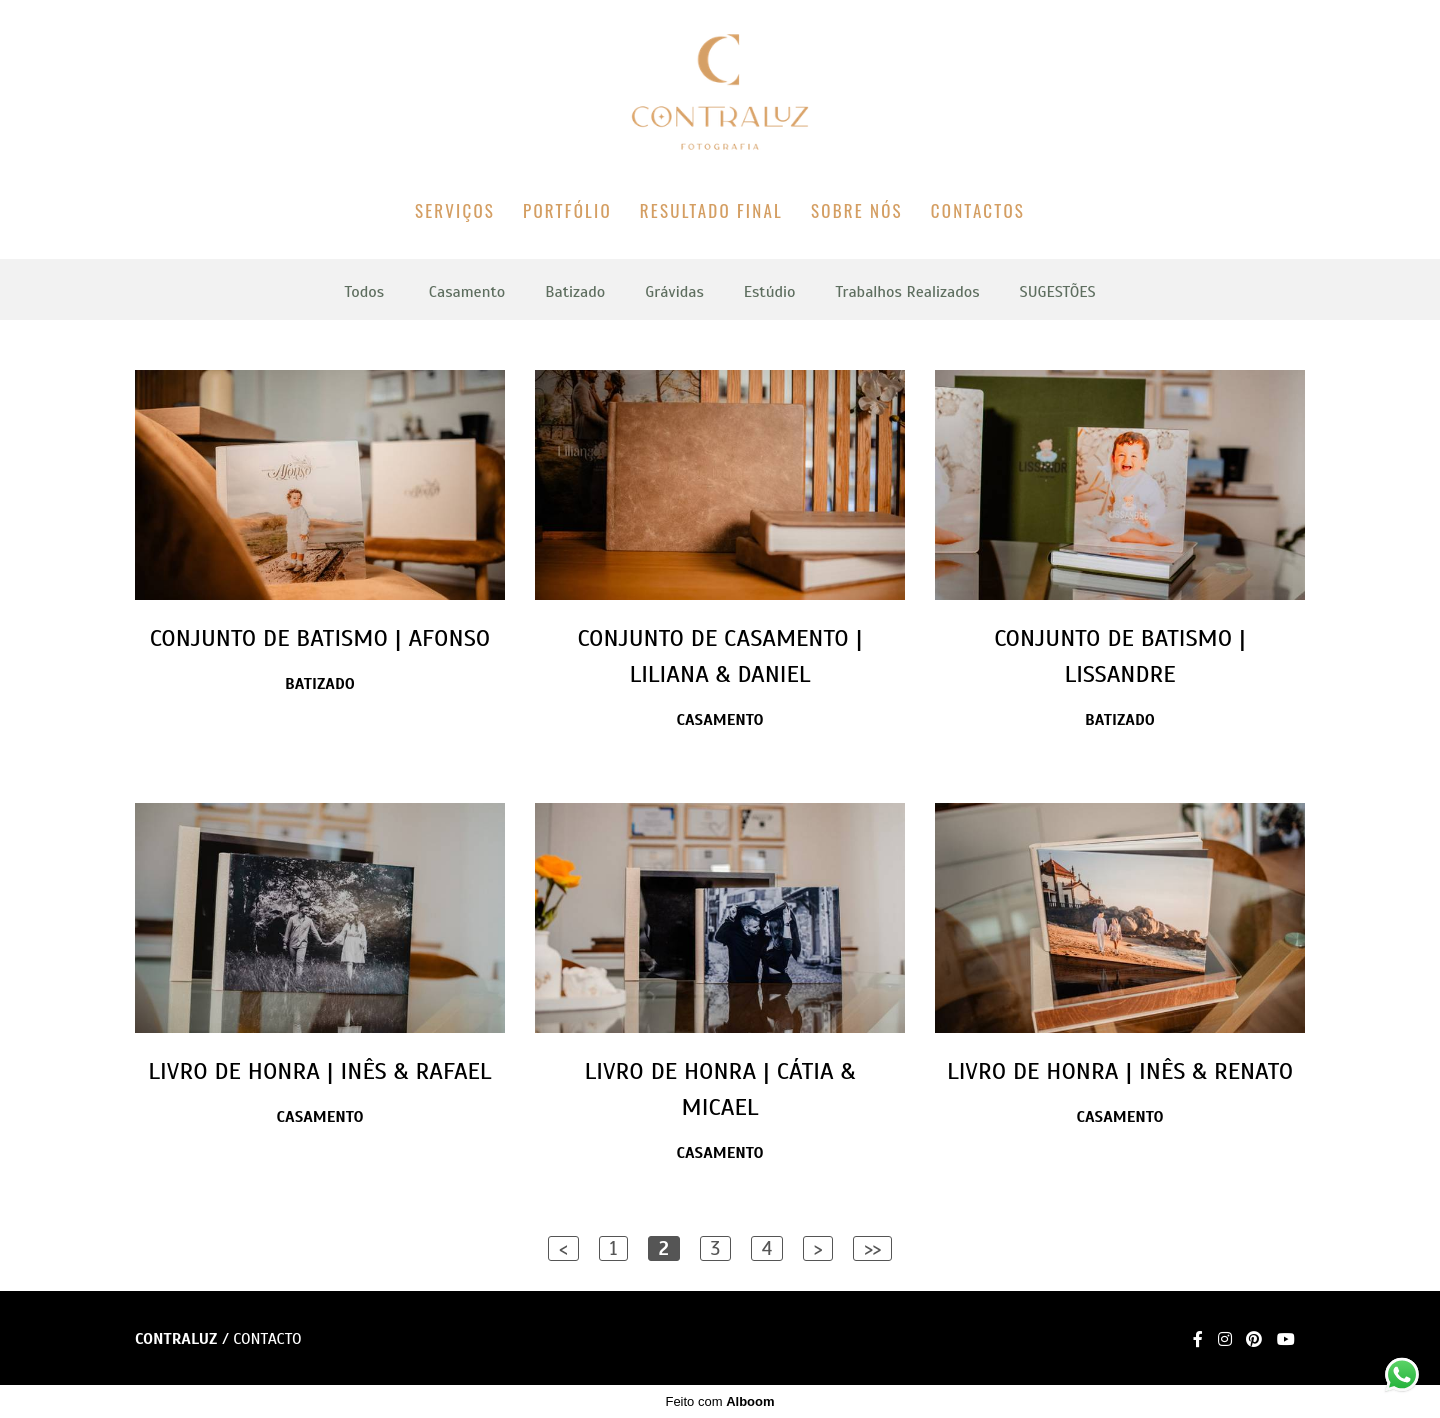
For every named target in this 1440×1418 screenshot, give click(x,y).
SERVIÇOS (455, 210)
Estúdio (770, 292)
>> (872, 1248)
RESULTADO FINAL (711, 210)
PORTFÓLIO (567, 210)
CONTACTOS (978, 210)
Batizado (575, 292)
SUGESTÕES (1058, 292)
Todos (364, 292)
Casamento (467, 292)
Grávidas (674, 292)
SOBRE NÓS (857, 210)
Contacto (267, 1339)
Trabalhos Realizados (908, 292)
